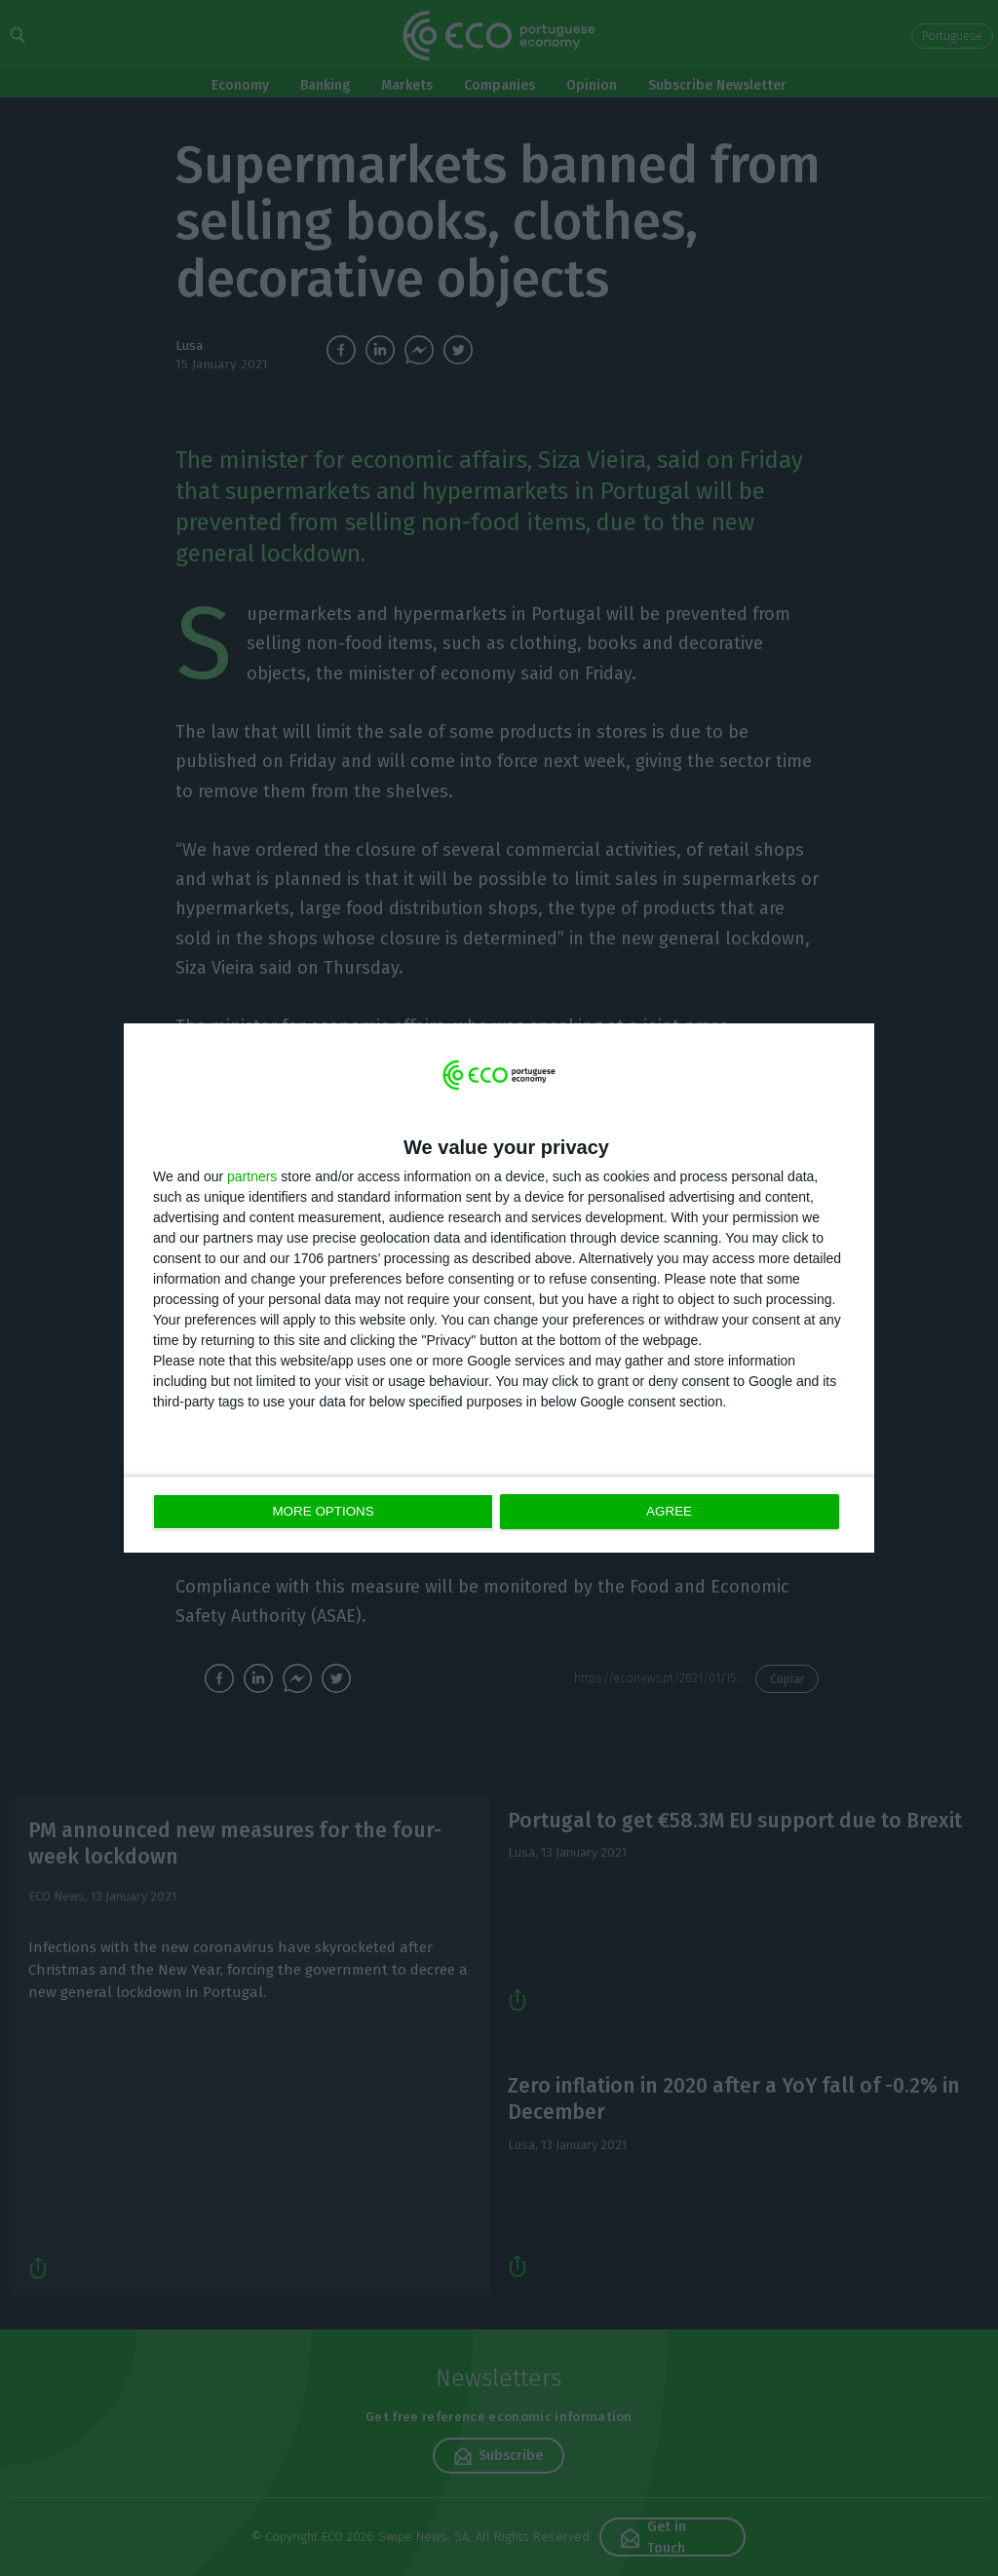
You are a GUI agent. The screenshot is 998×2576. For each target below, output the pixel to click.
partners (252, 1177)
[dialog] (499, 1288)
